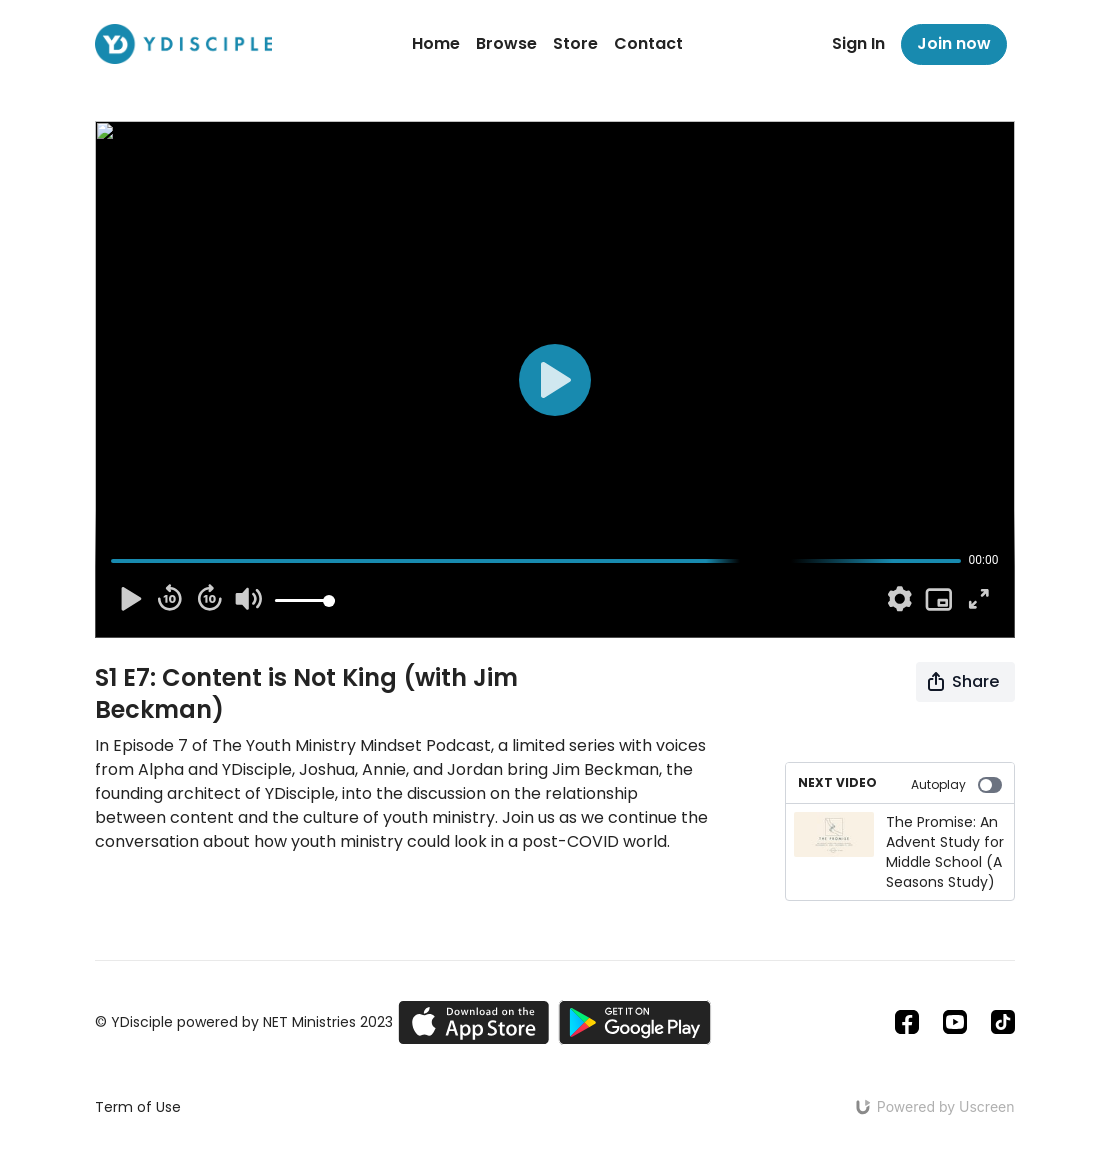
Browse (506, 43)
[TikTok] (1003, 1022)
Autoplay (956, 784)
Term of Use (138, 1107)
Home (436, 43)
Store (575, 43)
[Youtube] (955, 1022)
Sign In (858, 43)
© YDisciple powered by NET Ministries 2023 (244, 1022)
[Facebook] (907, 1022)
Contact (648, 43)
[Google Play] (635, 1022)
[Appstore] (473, 1022)
